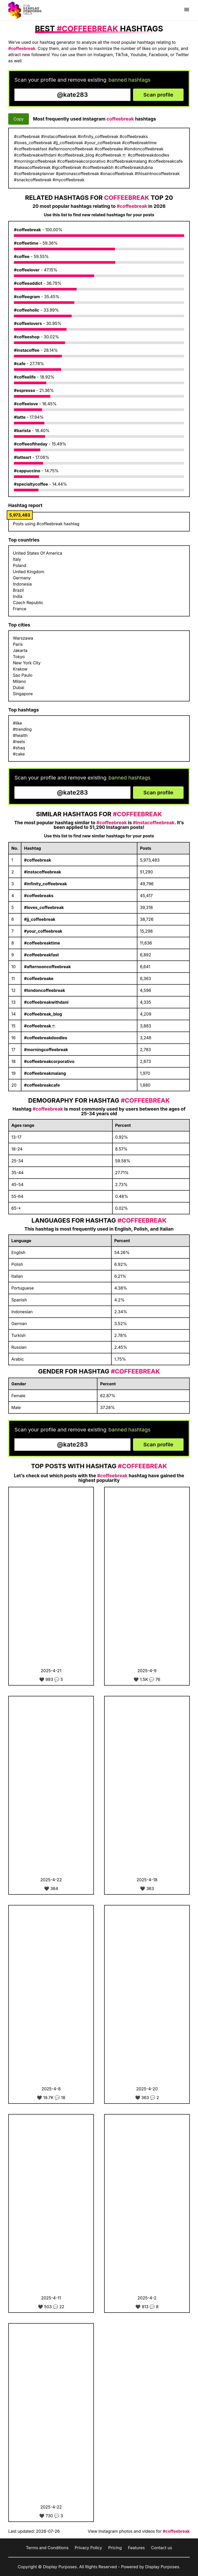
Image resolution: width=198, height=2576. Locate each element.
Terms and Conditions (47, 2547)
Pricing (115, 2547)
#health (20, 735)
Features (136, 2547)
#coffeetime (26, 243)
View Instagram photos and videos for (139, 2531)
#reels (19, 741)
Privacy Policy (88, 2547)
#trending (22, 729)
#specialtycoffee (31, 484)
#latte (20, 417)
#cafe (20, 363)
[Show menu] (187, 9)
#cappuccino (27, 470)
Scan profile (158, 95)
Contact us (161, 2547)
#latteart (22, 457)
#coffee (21, 256)
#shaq (19, 747)
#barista (22, 430)
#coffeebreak (27, 229)
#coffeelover (27, 269)
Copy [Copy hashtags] (18, 119)
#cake (19, 754)
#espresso (24, 390)
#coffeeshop (26, 336)
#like (17, 723)
